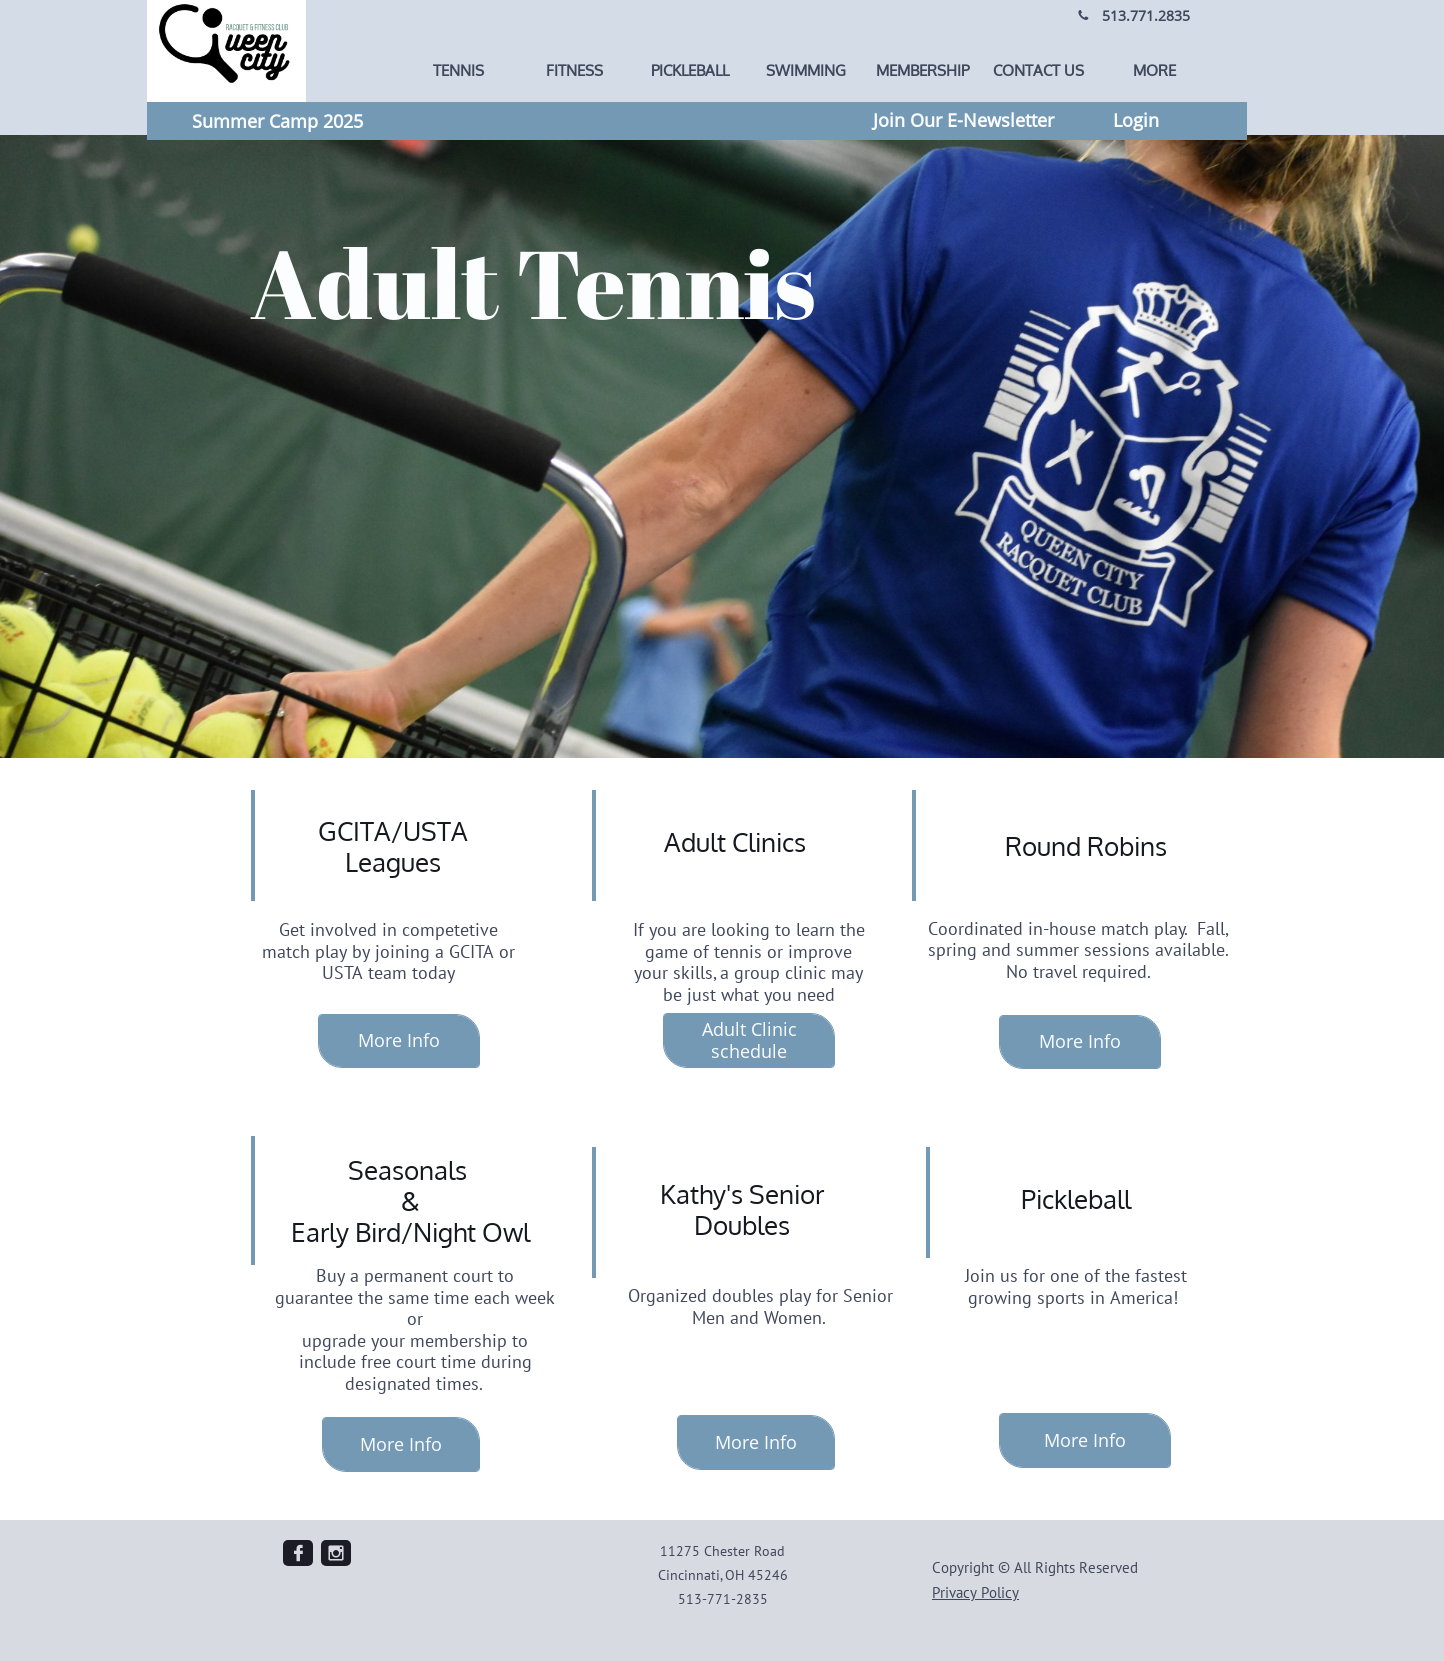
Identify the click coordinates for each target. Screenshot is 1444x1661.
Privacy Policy (975, 1592)
